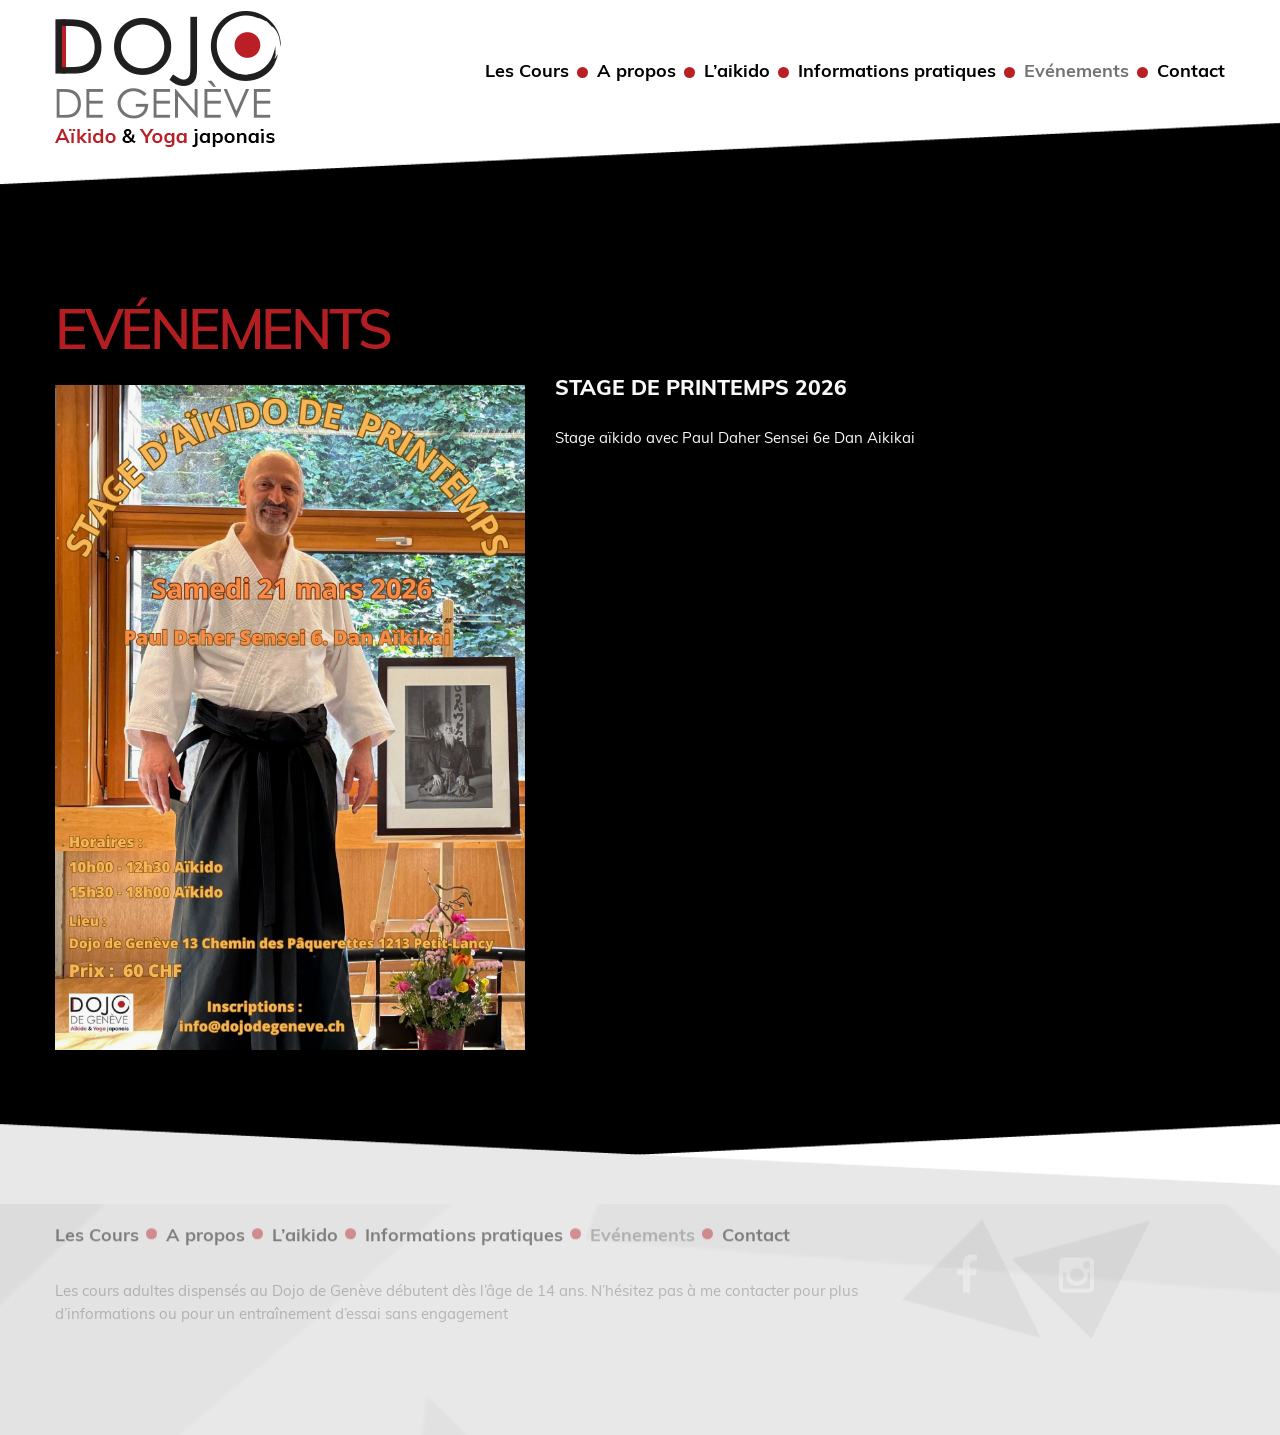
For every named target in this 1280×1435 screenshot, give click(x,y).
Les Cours (527, 71)
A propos (636, 71)
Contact (1191, 71)
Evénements (1076, 71)
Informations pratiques (897, 71)
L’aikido (737, 71)
